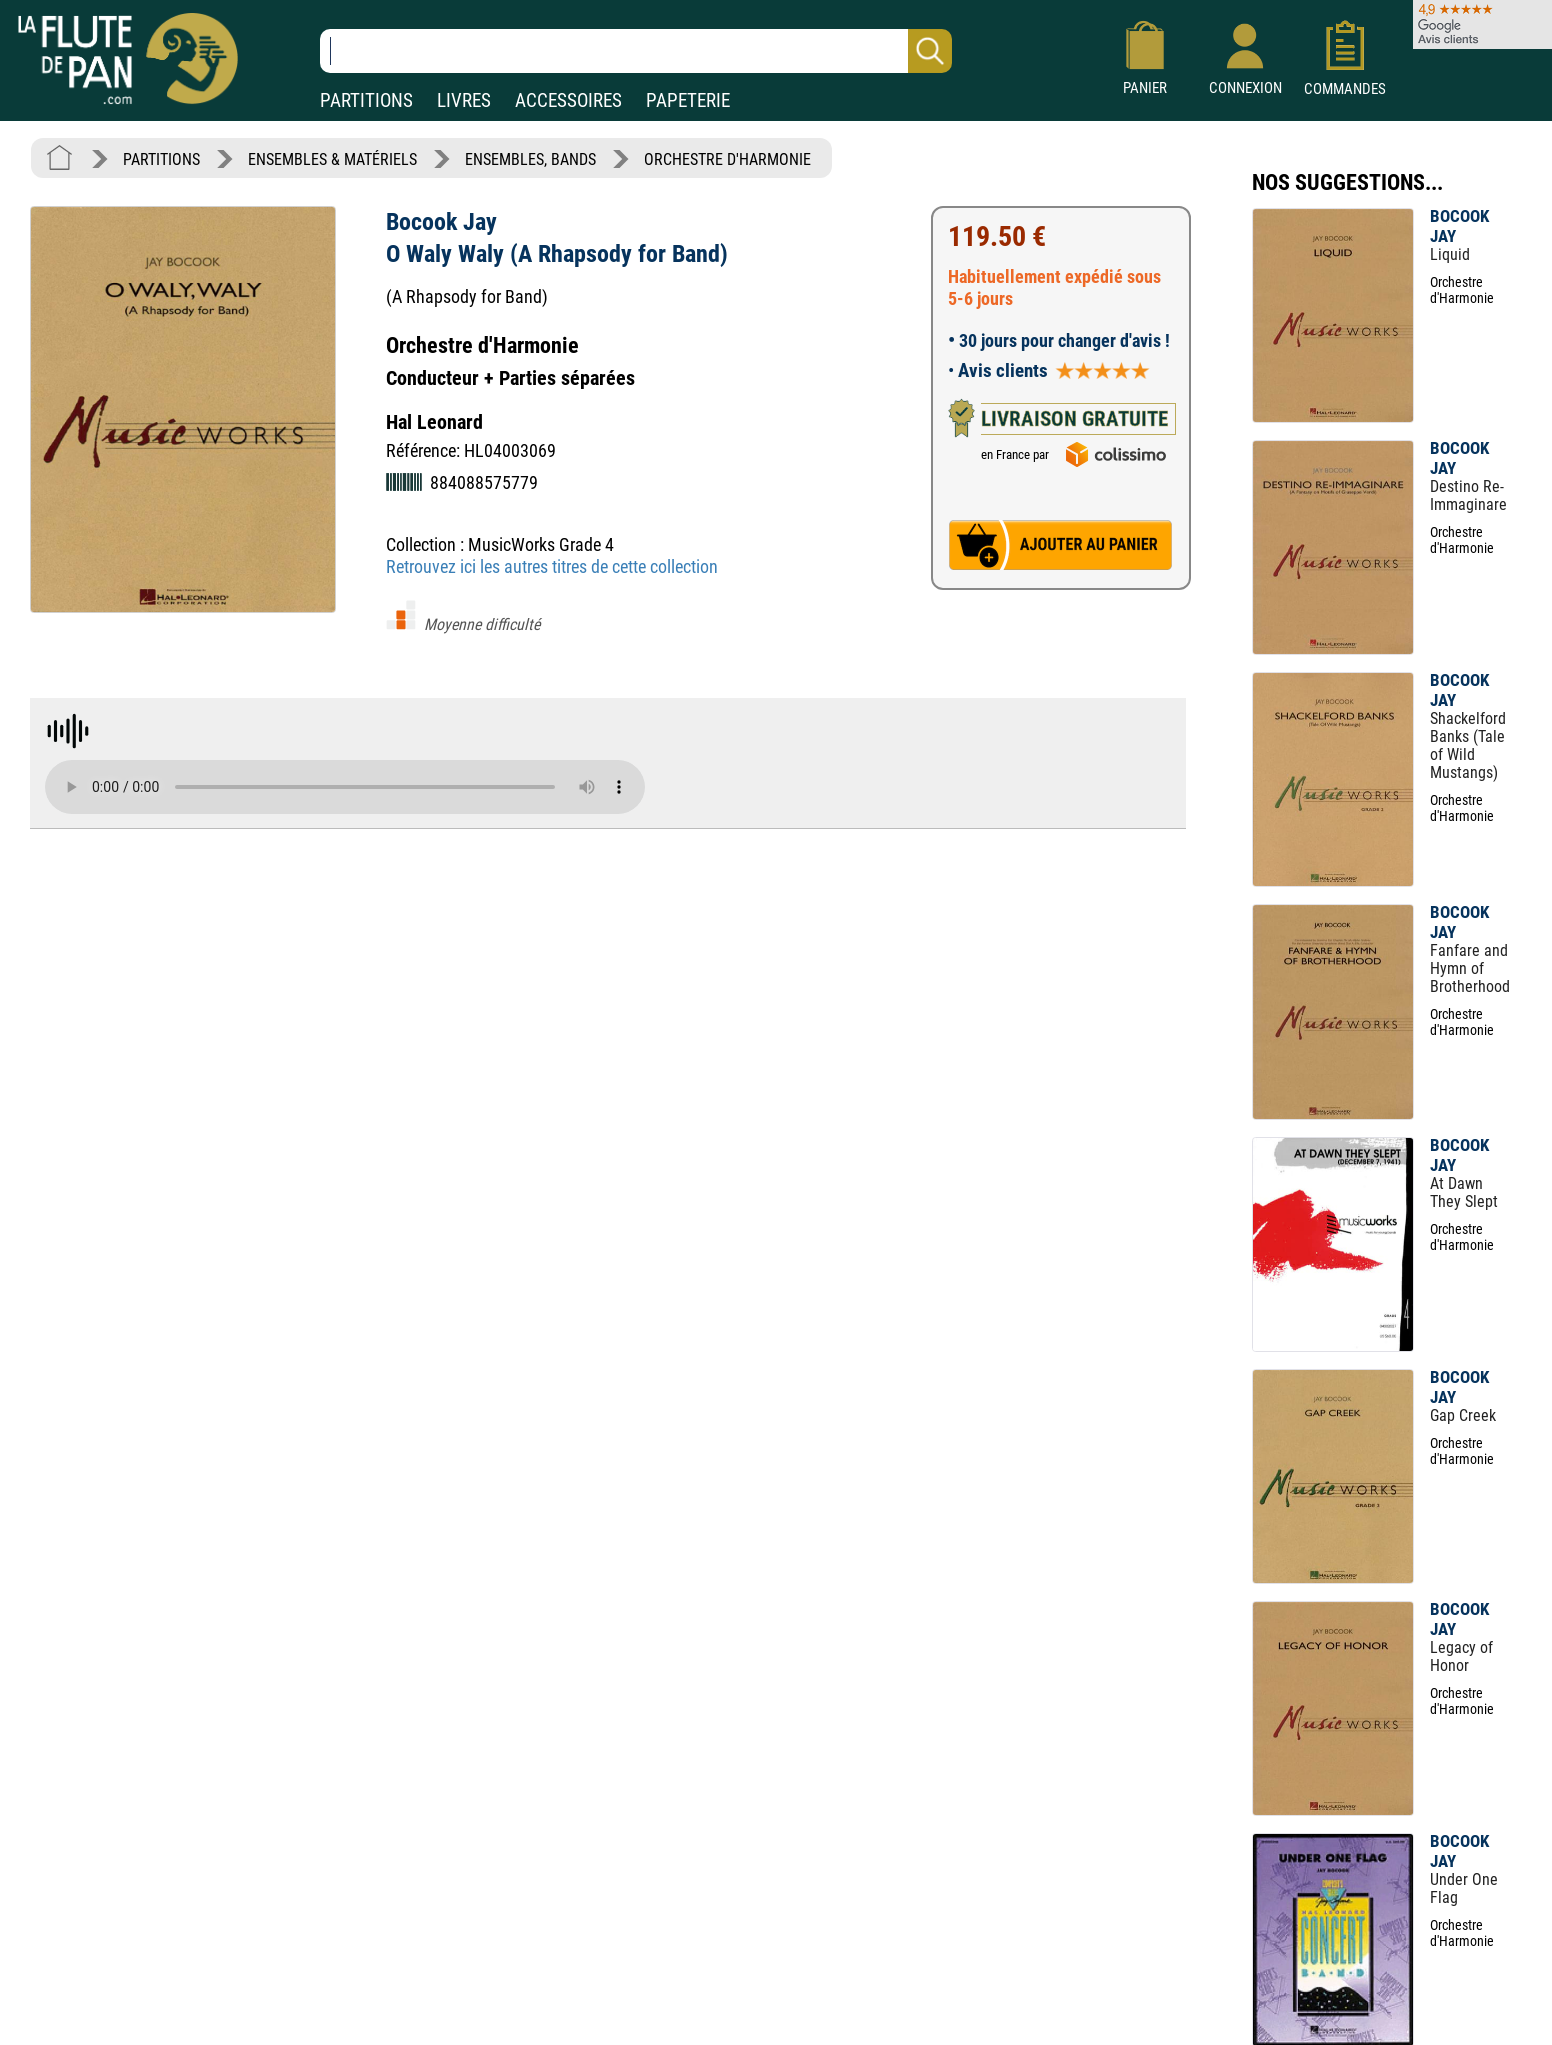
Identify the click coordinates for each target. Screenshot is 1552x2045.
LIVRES (464, 100)
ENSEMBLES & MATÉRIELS (332, 159)
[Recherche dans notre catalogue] (636, 51)
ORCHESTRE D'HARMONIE (727, 159)
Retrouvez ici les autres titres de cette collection (552, 566)
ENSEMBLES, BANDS (530, 159)
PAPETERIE (688, 100)
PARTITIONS (366, 100)
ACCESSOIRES (568, 100)
